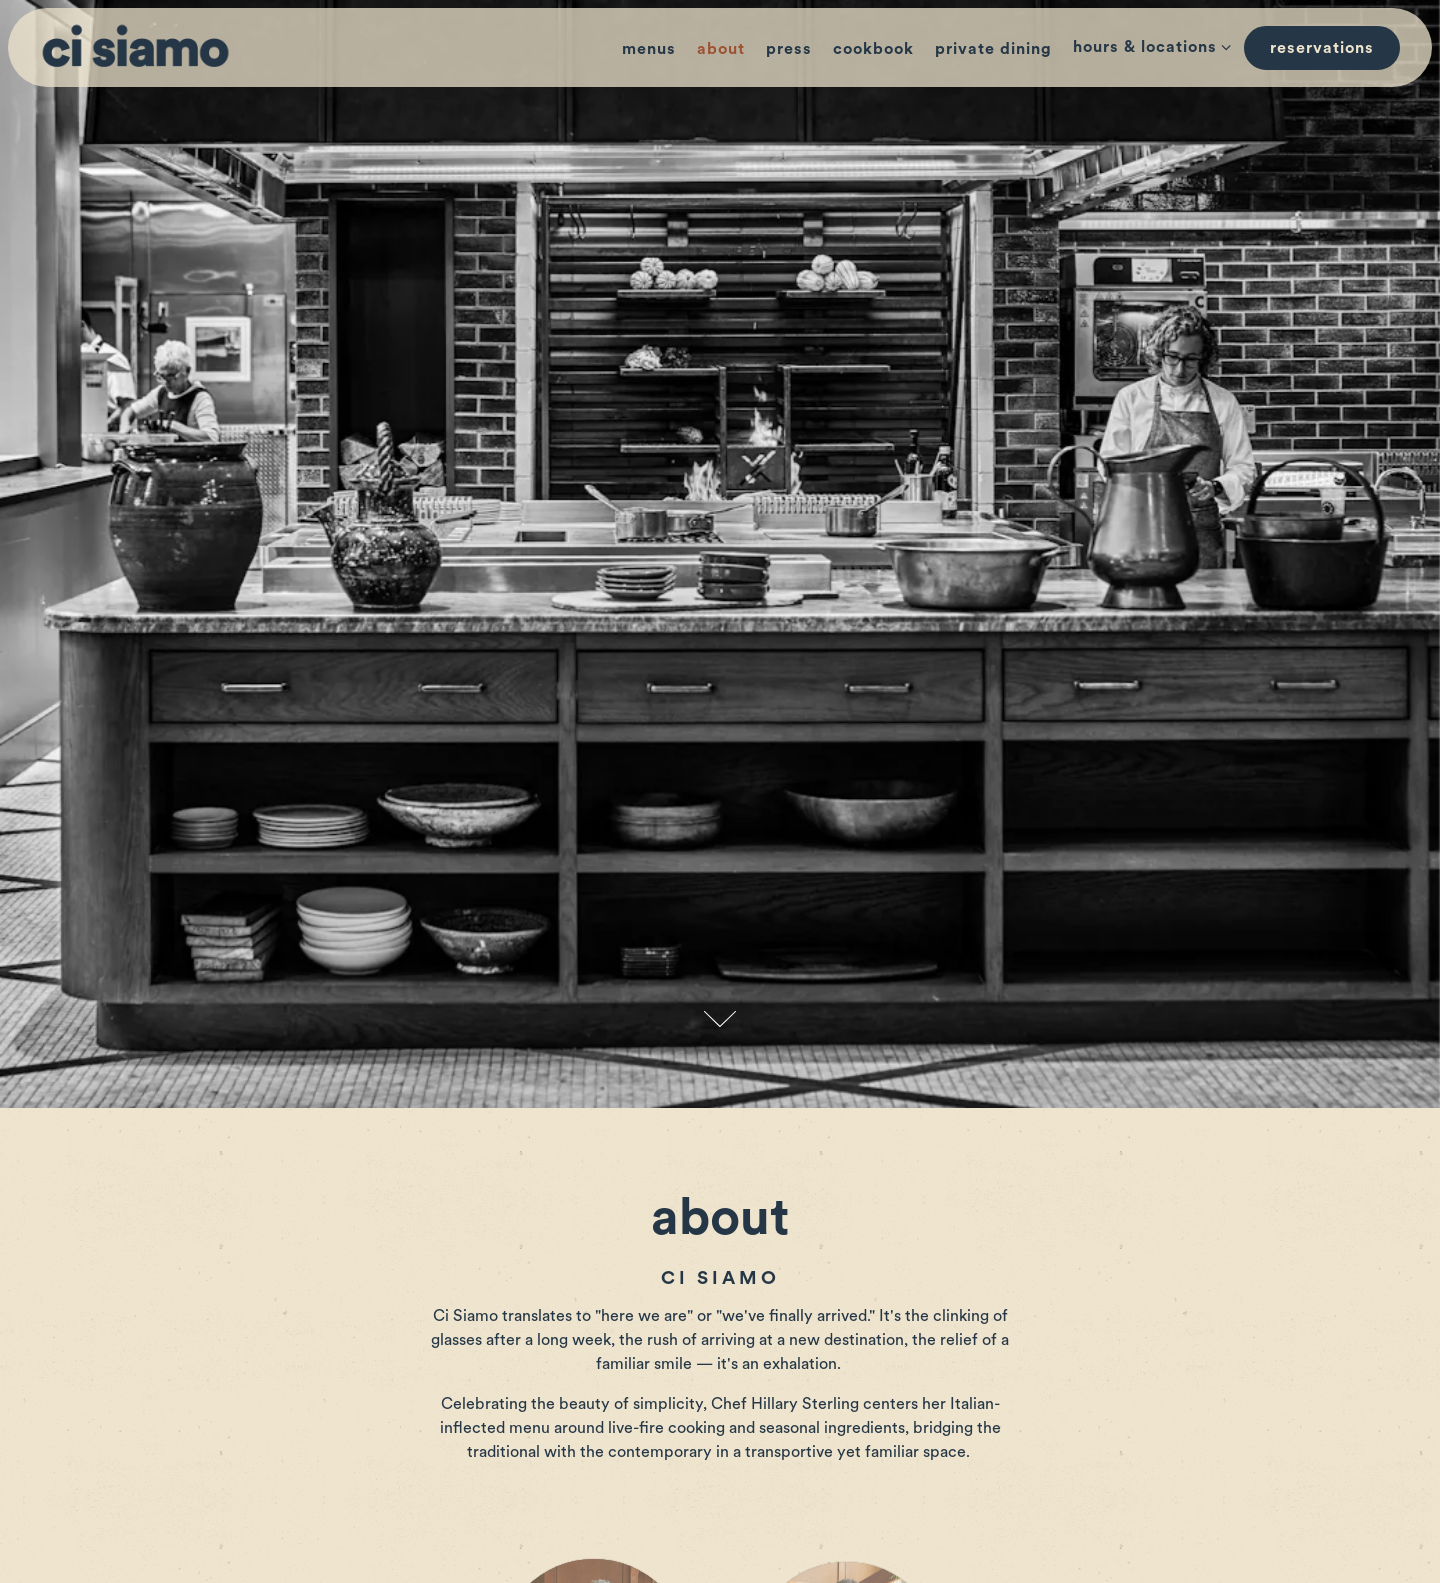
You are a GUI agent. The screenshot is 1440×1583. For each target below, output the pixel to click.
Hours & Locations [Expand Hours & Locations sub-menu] (1148, 45)
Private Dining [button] (993, 48)
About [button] (721, 48)
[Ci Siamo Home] (140, 46)
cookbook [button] (873, 48)
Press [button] (789, 48)
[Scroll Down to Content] (720, 955)
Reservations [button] (1322, 47)
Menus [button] (649, 48)
